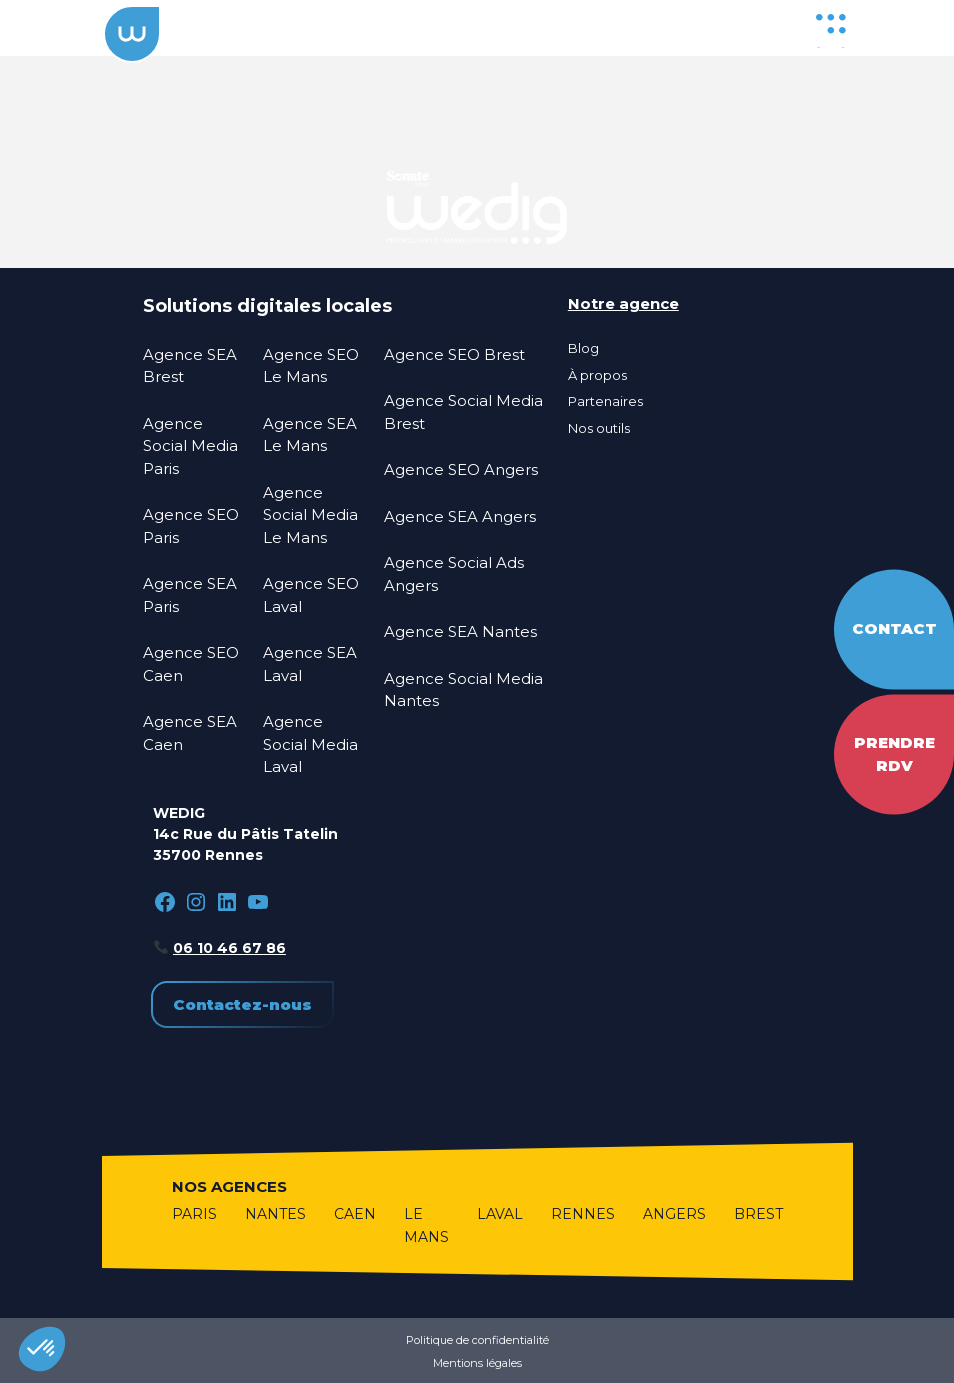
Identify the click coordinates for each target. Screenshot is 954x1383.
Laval (500, 1214)
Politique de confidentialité (477, 1340)
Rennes (583, 1214)
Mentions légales (477, 1363)
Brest (758, 1214)
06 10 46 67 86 (229, 948)
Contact (894, 628)
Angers (674, 1214)
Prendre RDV (894, 754)
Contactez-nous (242, 1004)
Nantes (275, 1214)
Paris (194, 1214)
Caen (355, 1214)
